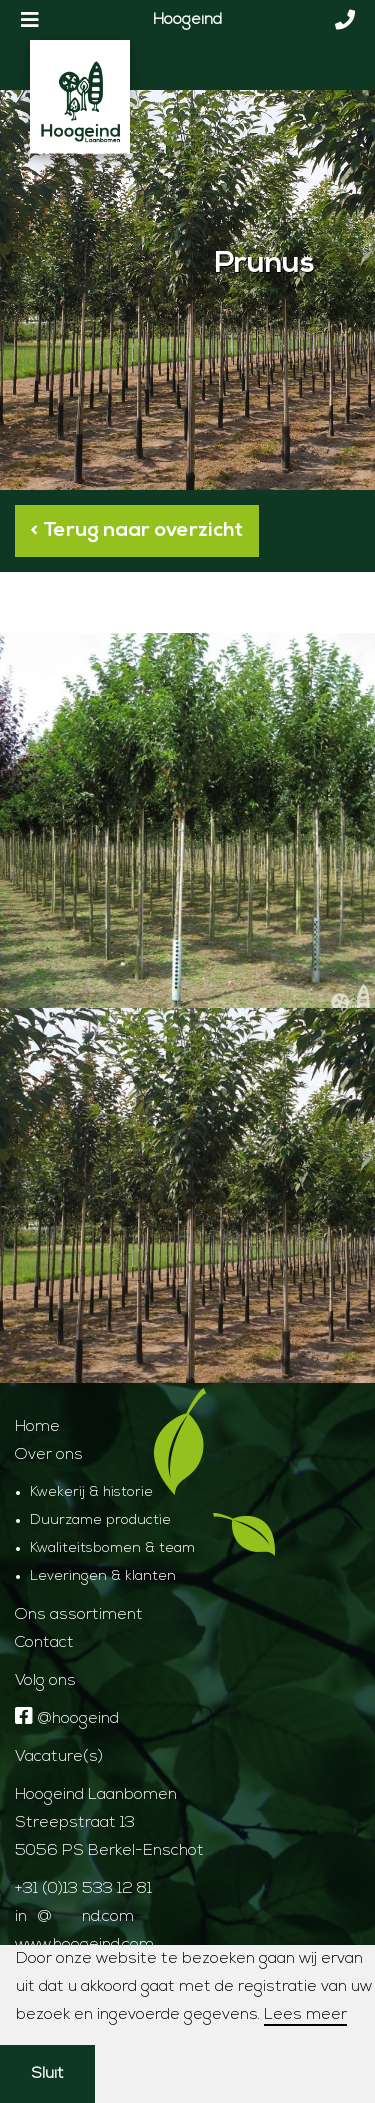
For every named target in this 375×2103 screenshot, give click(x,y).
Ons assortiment (79, 1615)
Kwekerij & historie (91, 1492)
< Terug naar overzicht (137, 531)
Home (37, 1427)
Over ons (49, 1455)
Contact (44, 1643)
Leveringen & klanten (103, 1576)
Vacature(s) (59, 1757)
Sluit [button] (47, 2074)
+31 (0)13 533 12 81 (83, 1889)
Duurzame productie (100, 1520)
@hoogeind (67, 1719)
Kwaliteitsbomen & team (112, 1548)
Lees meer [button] (305, 2015)
